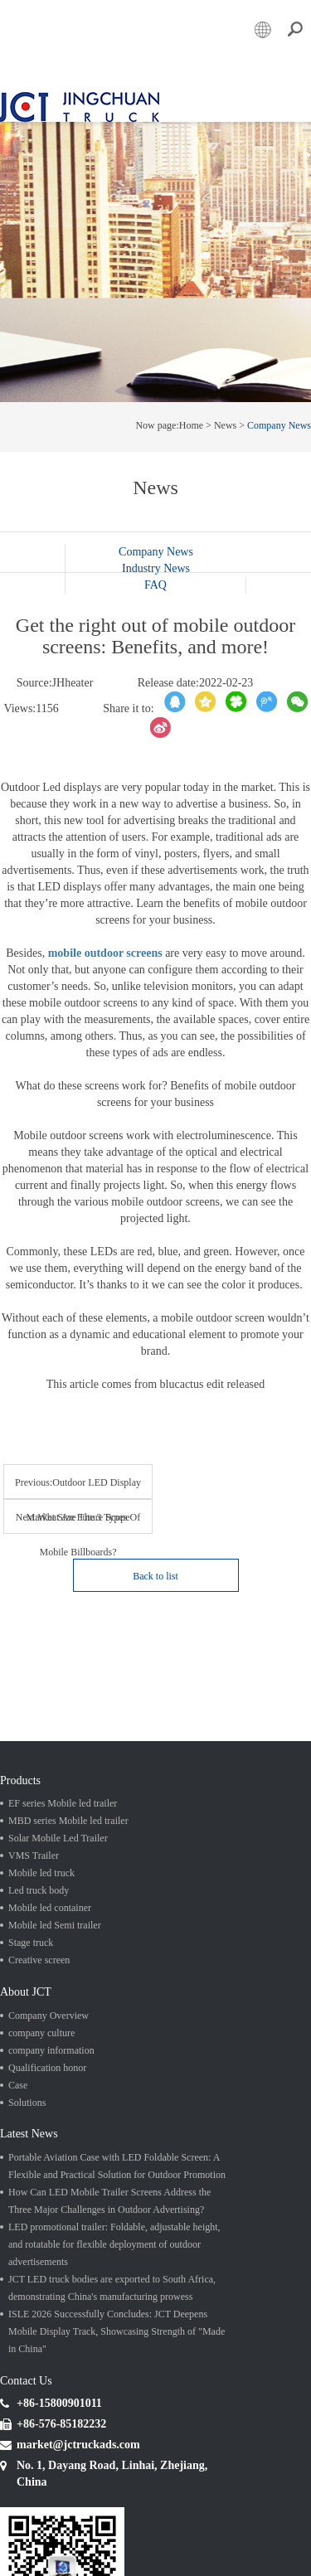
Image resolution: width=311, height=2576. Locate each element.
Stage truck (30, 1936)
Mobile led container (49, 1901)
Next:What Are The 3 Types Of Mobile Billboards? (82, 1516)
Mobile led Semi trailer (54, 1918)
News (225, 417)
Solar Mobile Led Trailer (58, 1831)
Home (191, 417)
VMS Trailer (33, 1849)
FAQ (155, 576)
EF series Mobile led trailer (62, 1796)
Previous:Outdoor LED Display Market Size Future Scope (82, 1480)
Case (17, 2078)
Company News (279, 417)
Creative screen (39, 1953)
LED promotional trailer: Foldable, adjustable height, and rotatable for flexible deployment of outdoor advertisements (114, 2237)
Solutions (27, 2095)
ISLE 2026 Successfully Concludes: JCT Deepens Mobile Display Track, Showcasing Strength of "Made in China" (116, 2324)
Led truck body (38, 1884)
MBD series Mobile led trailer (68, 1814)
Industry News (156, 560)
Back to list (155, 1569)
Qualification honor (47, 2060)
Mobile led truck (41, 1866)
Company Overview (48, 2008)
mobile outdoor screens (105, 945)
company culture (41, 2025)
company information (51, 2043)
